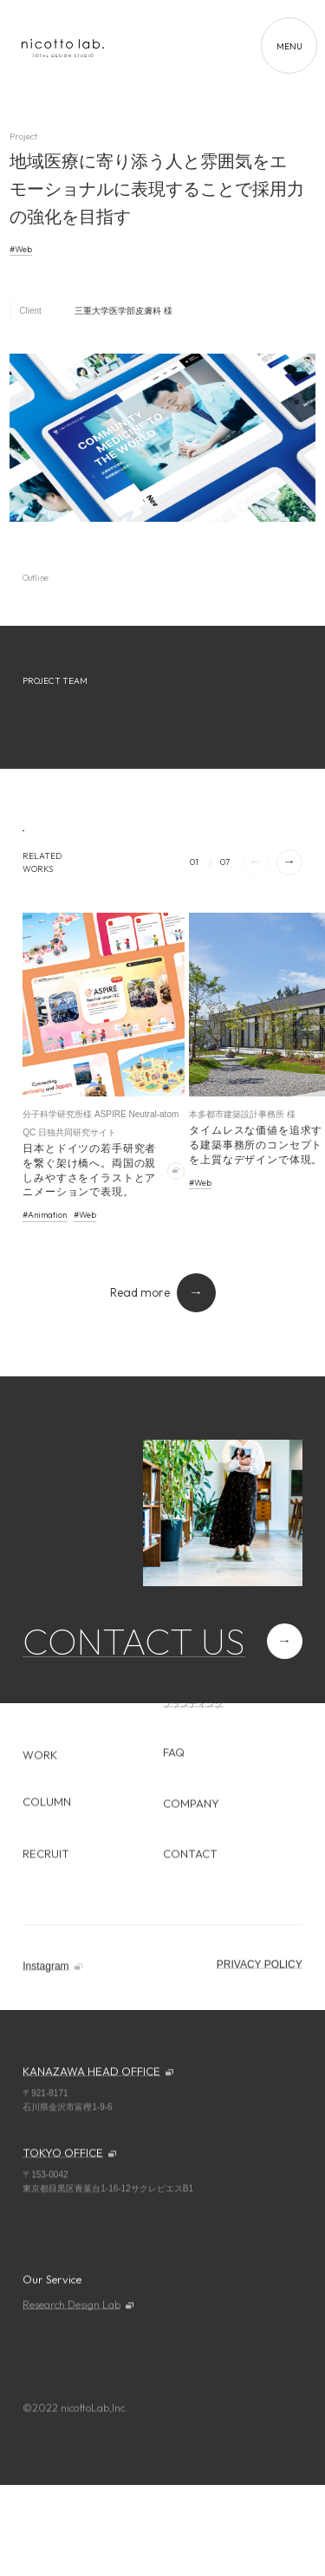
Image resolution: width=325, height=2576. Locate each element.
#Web (21, 249)
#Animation (45, 1214)
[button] (289, 862)
